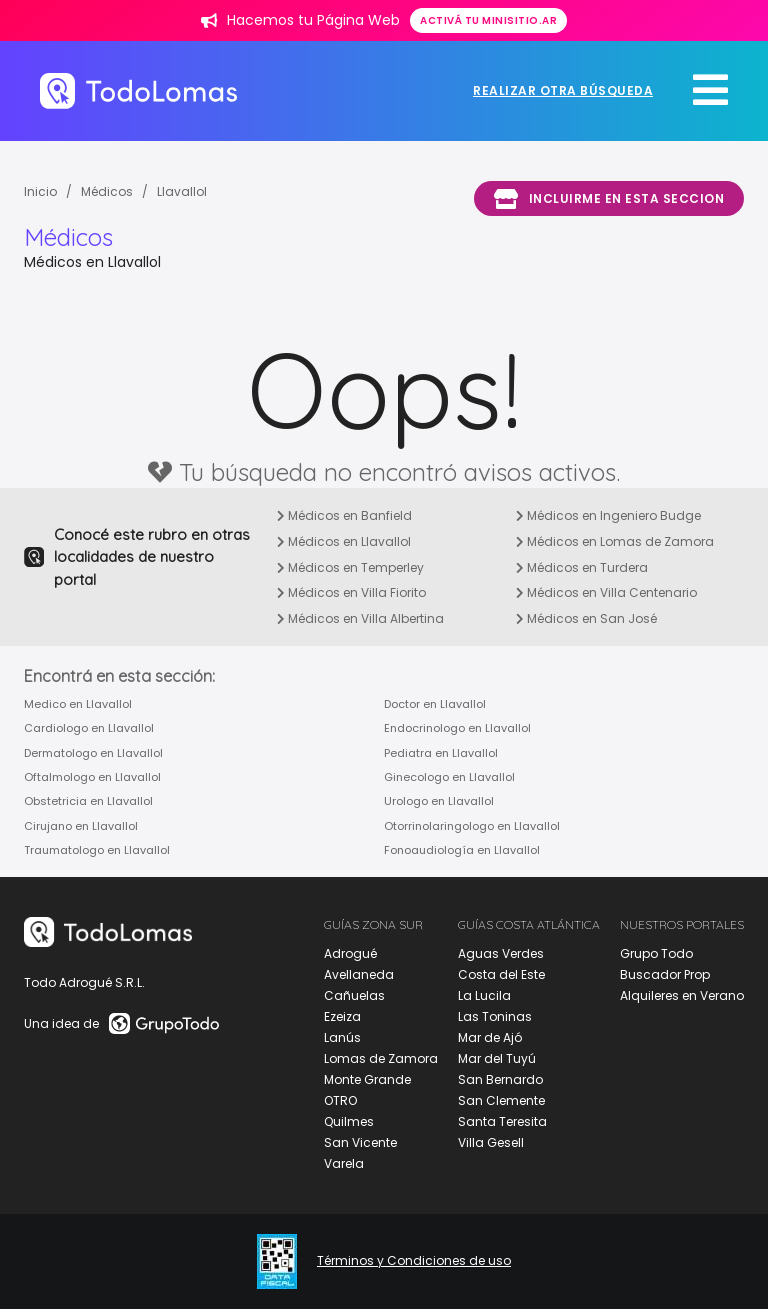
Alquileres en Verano (682, 995)
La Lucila (484, 995)
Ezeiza (342, 1016)
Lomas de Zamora (381, 1058)
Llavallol (182, 191)
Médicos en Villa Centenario (606, 592)
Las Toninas (495, 1016)
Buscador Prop (665, 974)
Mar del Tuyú (497, 1058)
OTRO (340, 1100)
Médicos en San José (586, 618)
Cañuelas (354, 995)
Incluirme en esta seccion (609, 199)
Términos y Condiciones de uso (414, 1261)
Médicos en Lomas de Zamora (615, 541)
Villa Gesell (491, 1142)
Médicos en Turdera (582, 567)
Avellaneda (359, 974)
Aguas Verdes (501, 953)
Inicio (40, 191)
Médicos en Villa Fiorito (351, 592)
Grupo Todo (656, 953)
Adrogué (350, 953)
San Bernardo (500, 1079)
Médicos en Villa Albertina (360, 618)
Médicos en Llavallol (344, 541)
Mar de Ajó (490, 1037)
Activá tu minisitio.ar (488, 20)
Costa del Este (501, 974)
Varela (344, 1163)
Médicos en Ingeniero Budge (608, 515)
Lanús (342, 1037)
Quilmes (349, 1121)
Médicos (107, 191)
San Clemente (501, 1100)
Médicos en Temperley (350, 567)
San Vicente (360, 1142)
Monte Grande (367, 1079)
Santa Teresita (502, 1121)
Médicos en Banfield (344, 515)
